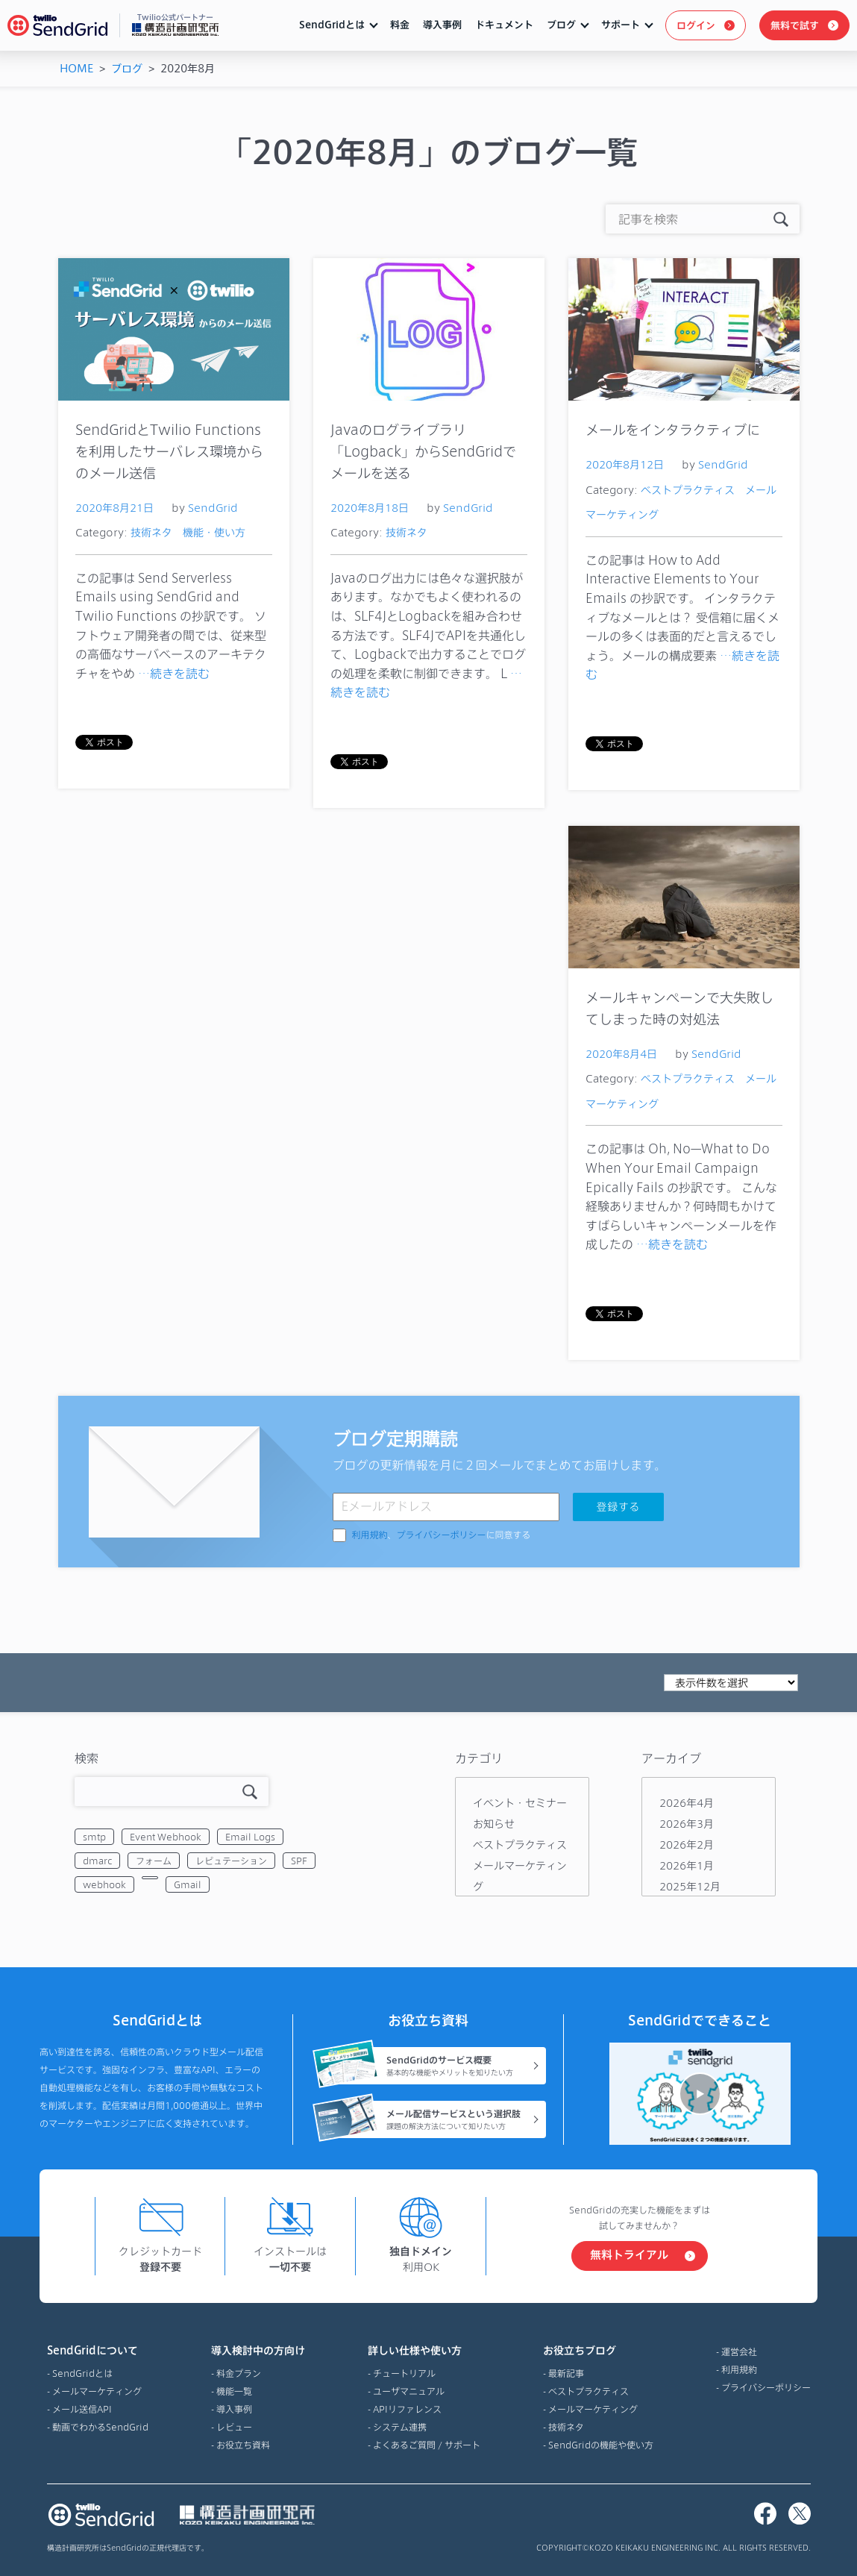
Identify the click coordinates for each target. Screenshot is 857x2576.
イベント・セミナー (520, 1803)
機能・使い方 (214, 532)
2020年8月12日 (625, 464)
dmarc (97, 1861)
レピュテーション (231, 1861)
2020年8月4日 (621, 1054)
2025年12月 (690, 1886)
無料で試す (794, 25)
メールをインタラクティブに (673, 429)
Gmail (187, 1884)
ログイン (696, 25)
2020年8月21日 (114, 508)
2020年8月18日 (369, 508)
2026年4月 (686, 1803)
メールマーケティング (97, 2391)
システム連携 (400, 2427)
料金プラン (238, 2373)
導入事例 (442, 24)
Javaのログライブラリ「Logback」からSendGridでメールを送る (423, 451)
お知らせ (494, 1824)
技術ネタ (151, 532)
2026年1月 (686, 1865)
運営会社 (739, 2351)
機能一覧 (234, 2391)
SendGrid (213, 508)
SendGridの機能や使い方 (600, 2445)
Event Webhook (165, 1837)
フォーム (154, 1861)
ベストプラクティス (688, 490)
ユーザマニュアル (409, 2391)
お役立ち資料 (243, 2445)
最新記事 (566, 2373)
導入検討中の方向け (258, 2350)
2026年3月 (686, 1824)
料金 (399, 24)
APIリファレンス (407, 2409)
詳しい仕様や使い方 (424, 2350)
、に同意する (441, 1535)
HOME (76, 68)
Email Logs (250, 1837)
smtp (94, 1837)
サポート (620, 24)
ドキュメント (504, 24)
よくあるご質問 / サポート (426, 2445)
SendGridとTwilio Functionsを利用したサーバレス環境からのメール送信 (169, 451)
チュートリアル (404, 2373)
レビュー (234, 2427)
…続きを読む (174, 673)
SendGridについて (97, 2350)
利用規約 (370, 1535)
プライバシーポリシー (441, 1535)
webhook (104, 1884)
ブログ (561, 24)
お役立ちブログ (598, 2350)
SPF (299, 1861)
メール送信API (82, 2409)
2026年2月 (686, 1844)
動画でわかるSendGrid (100, 2427)
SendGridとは (332, 24)
